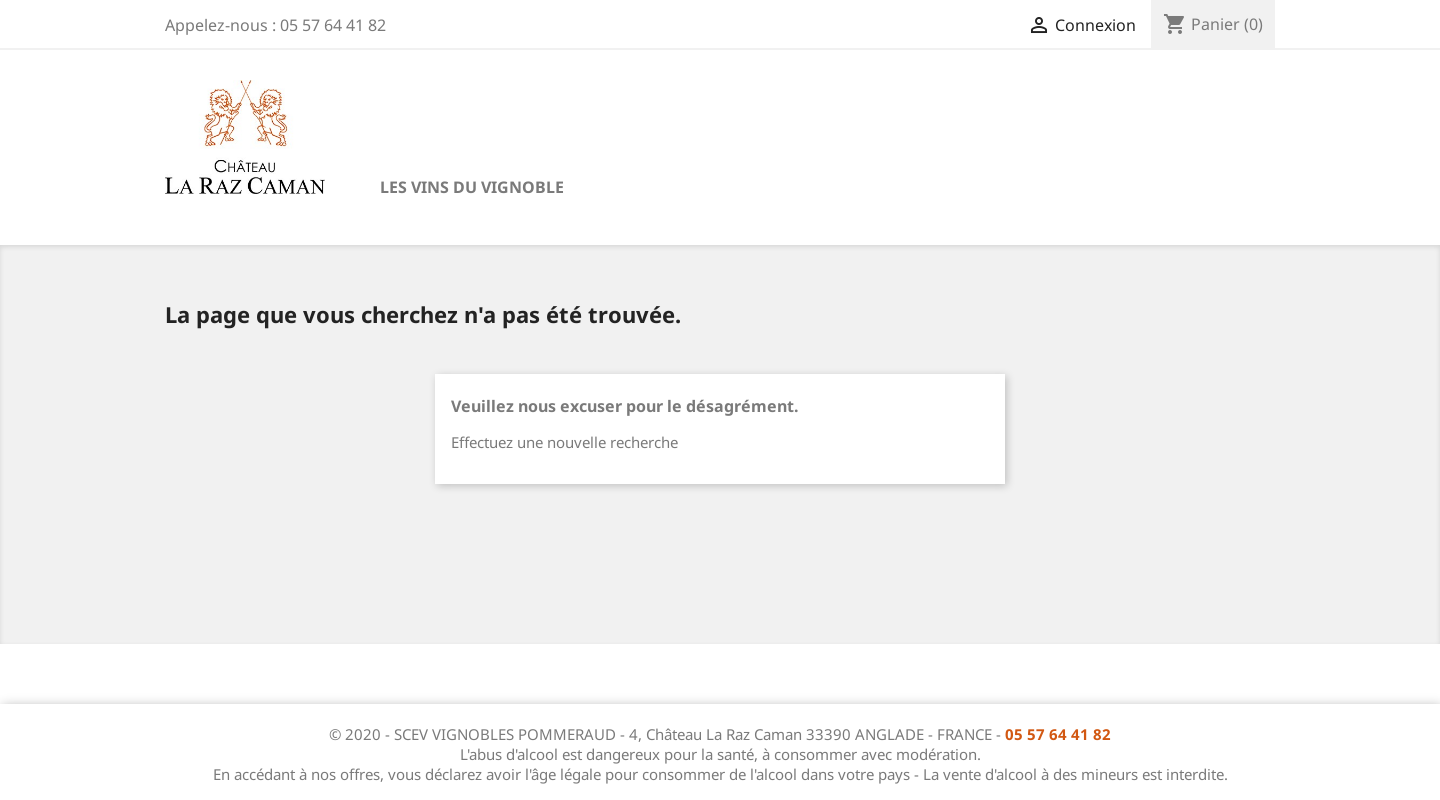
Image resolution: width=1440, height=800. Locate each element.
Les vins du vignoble (472, 187)
